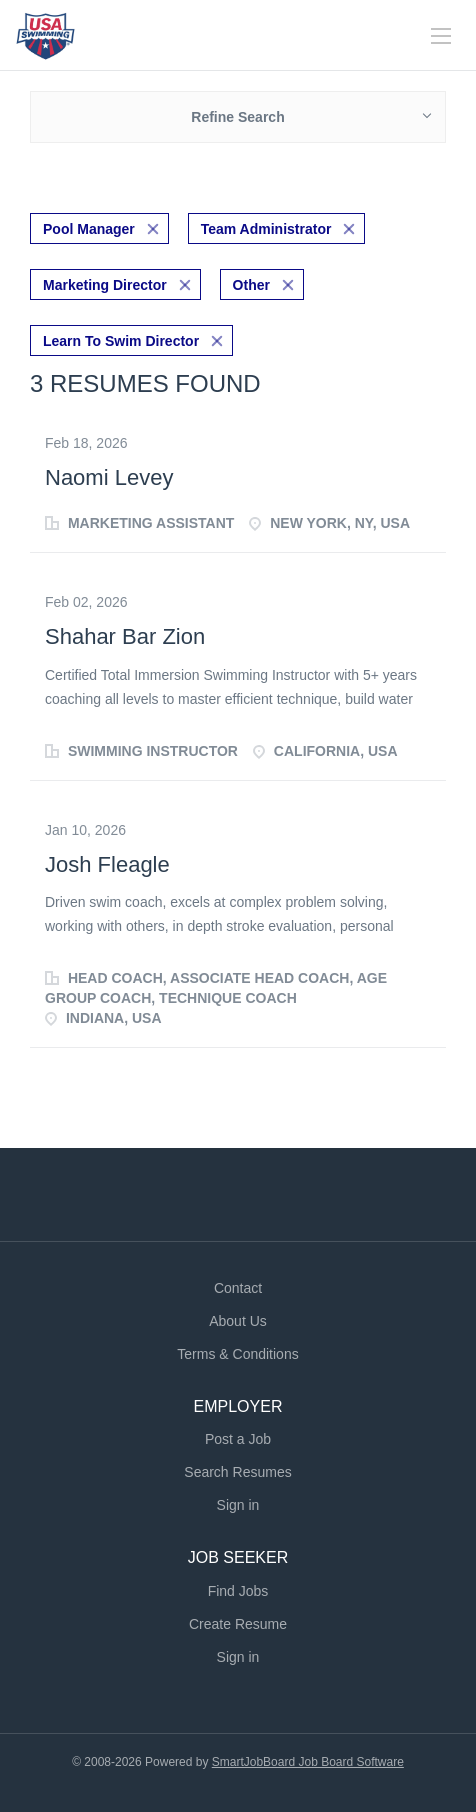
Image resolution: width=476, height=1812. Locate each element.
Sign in (238, 1505)
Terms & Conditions (237, 1354)
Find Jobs (238, 1591)
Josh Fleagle (107, 864)
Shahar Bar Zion (125, 636)
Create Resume (238, 1624)
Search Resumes (237, 1472)
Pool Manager (89, 229)
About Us (238, 1321)
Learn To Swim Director (121, 341)
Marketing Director (105, 285)
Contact (238, 1288)
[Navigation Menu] (441, 36)
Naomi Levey (109, 477)
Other (251, 285)
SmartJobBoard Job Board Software (308, 1762)
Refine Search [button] (237, 117)
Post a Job (238, 1439)
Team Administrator (266, 229)
